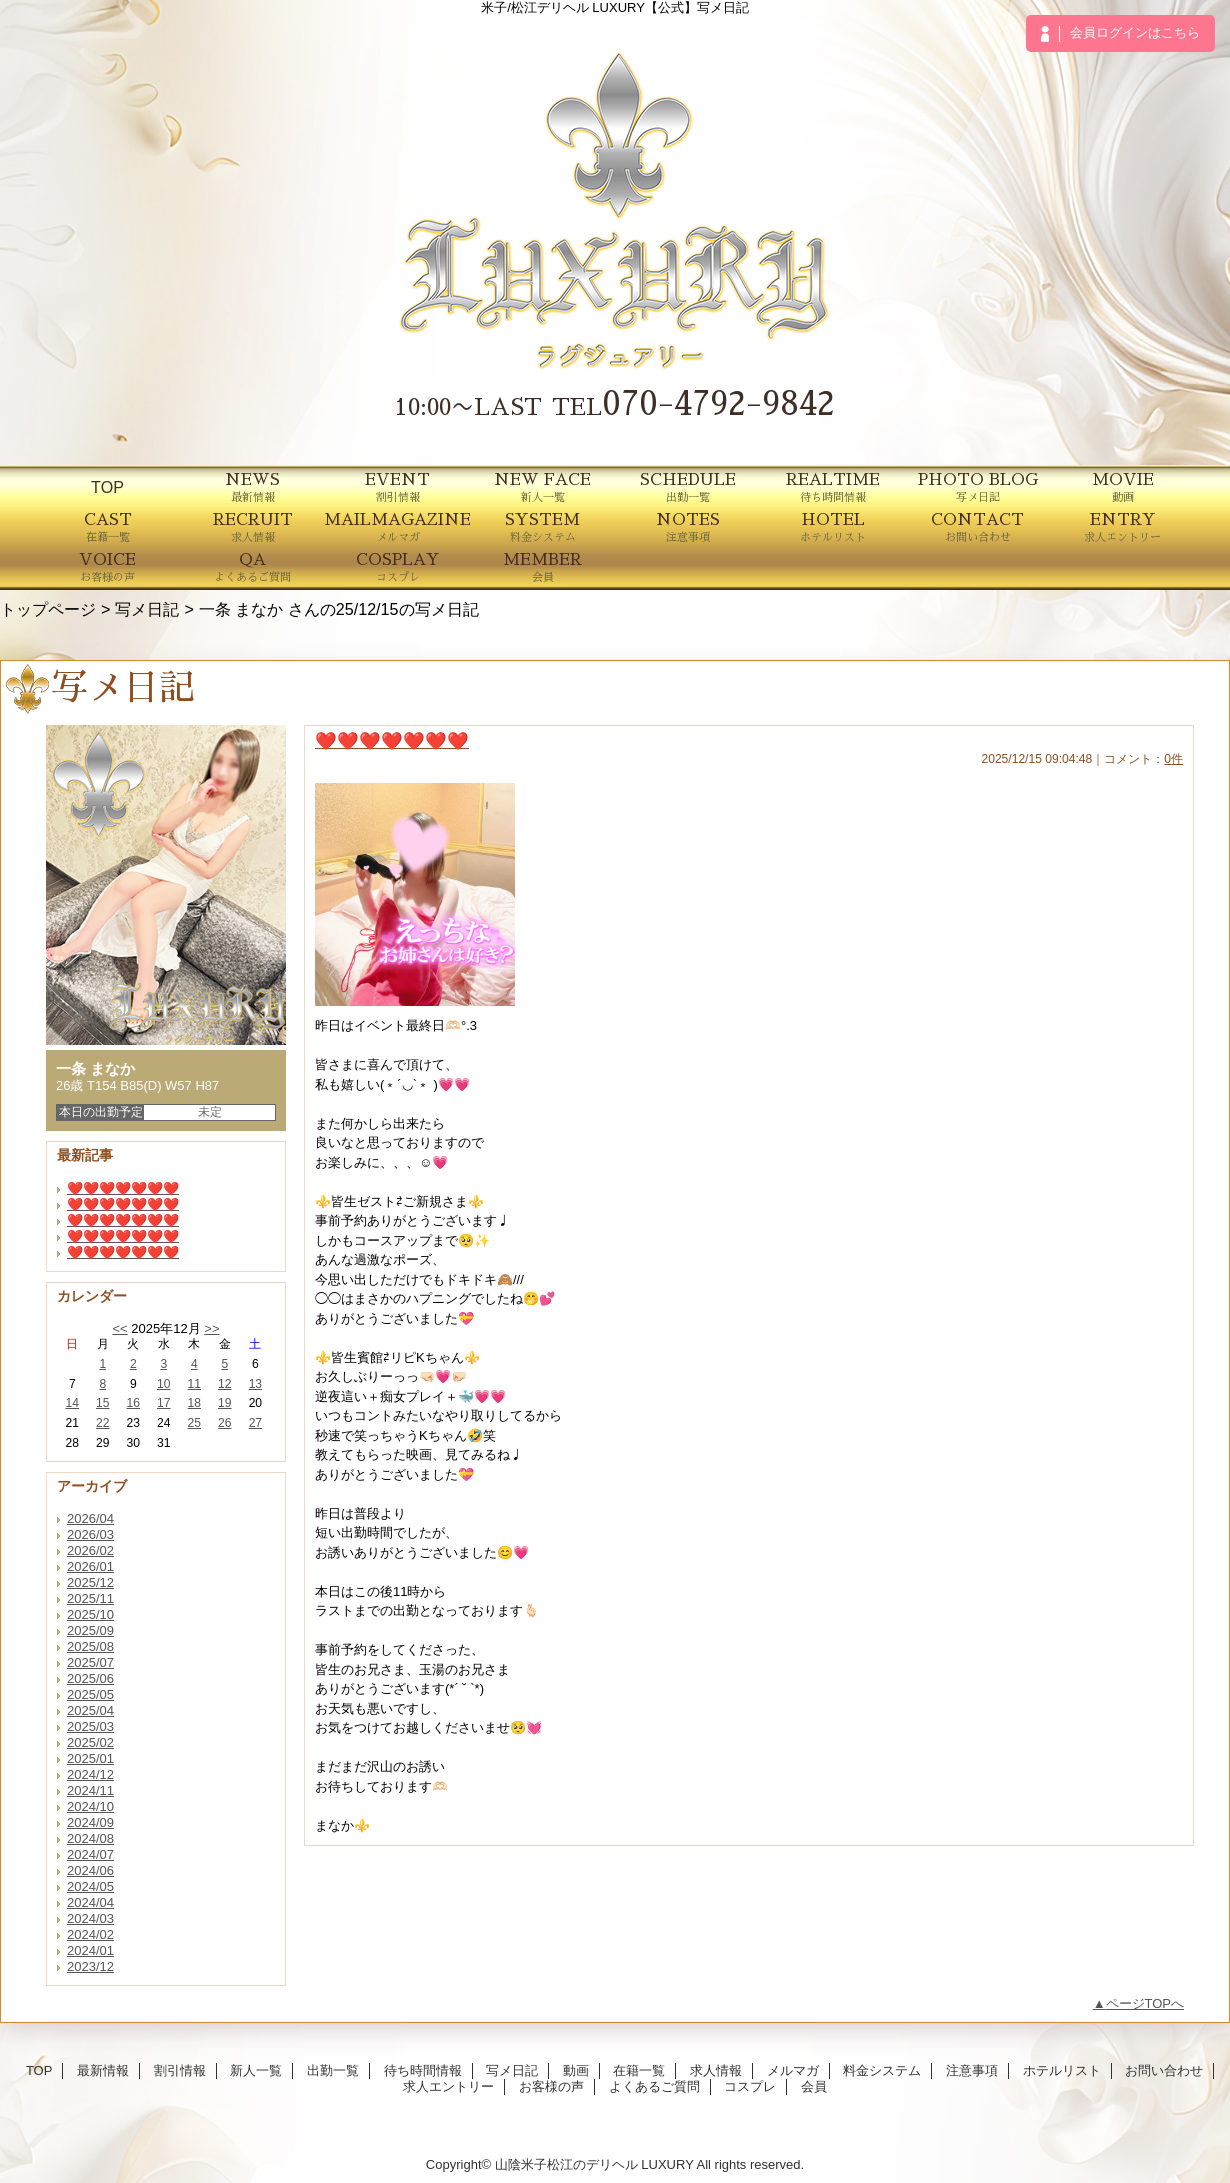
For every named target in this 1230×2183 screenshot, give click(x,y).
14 (72, 1403)
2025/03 (90, 1726)
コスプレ (750, 2086)
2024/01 (90, 1950)
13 (255, 1384)
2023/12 (90, 1966)
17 (163, 1403)
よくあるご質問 (654, 2086)
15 (102, 1403)
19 (224, 1403)
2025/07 (90, 1662)
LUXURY (667, 2164)
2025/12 (90, 1582)
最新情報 (103, 2070)
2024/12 (90, 1774)
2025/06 (90, 1678)
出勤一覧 (333, 2070)
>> (211, 1328)
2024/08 (90, 1838)
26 (224, 1423)
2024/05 (90, 1886)
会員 (814, 2086)
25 (194, 1423)
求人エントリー (448, 2086)
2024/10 (90, 1806)
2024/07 (90, 1854)
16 (133, 1403)
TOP (107, 487)
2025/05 (90, 1694)
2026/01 (90, 1566)
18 (194, 1403)
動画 (576, 2070)
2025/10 (90, 1614)
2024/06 (90, 1870)
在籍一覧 (639, 2070)
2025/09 (90, 1630)
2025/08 (90, 1646)
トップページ (48, 609)
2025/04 (90, 1710)
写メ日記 (147, 609)
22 (102, 1423)
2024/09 (90, 1822)
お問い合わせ (1164, 2070)
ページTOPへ (1145, 2003)
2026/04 (90, 1518)
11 (194, 1384)
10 (163, 1384)
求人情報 (716, 2070)
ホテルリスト (1062, 2070)
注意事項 (972, 2070)
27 (255, 1423)
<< (119, 1328)
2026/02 (90, 1550)
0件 (1173, 759)
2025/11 (90, 1598)
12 (224, 1384)
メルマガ (793, 2070)
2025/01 (90, 1758)
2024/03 (90, 1918)
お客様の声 (551, 2086)
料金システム (882, 2070)
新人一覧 (256, 2070)
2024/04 (90, 1902)
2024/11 (90, 1790)
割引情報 (180, 2070)
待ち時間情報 (423, 2070)
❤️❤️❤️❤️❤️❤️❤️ (123, 1188)
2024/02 (90, 1934)
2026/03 (90, 1534)
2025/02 (90, 1742)
